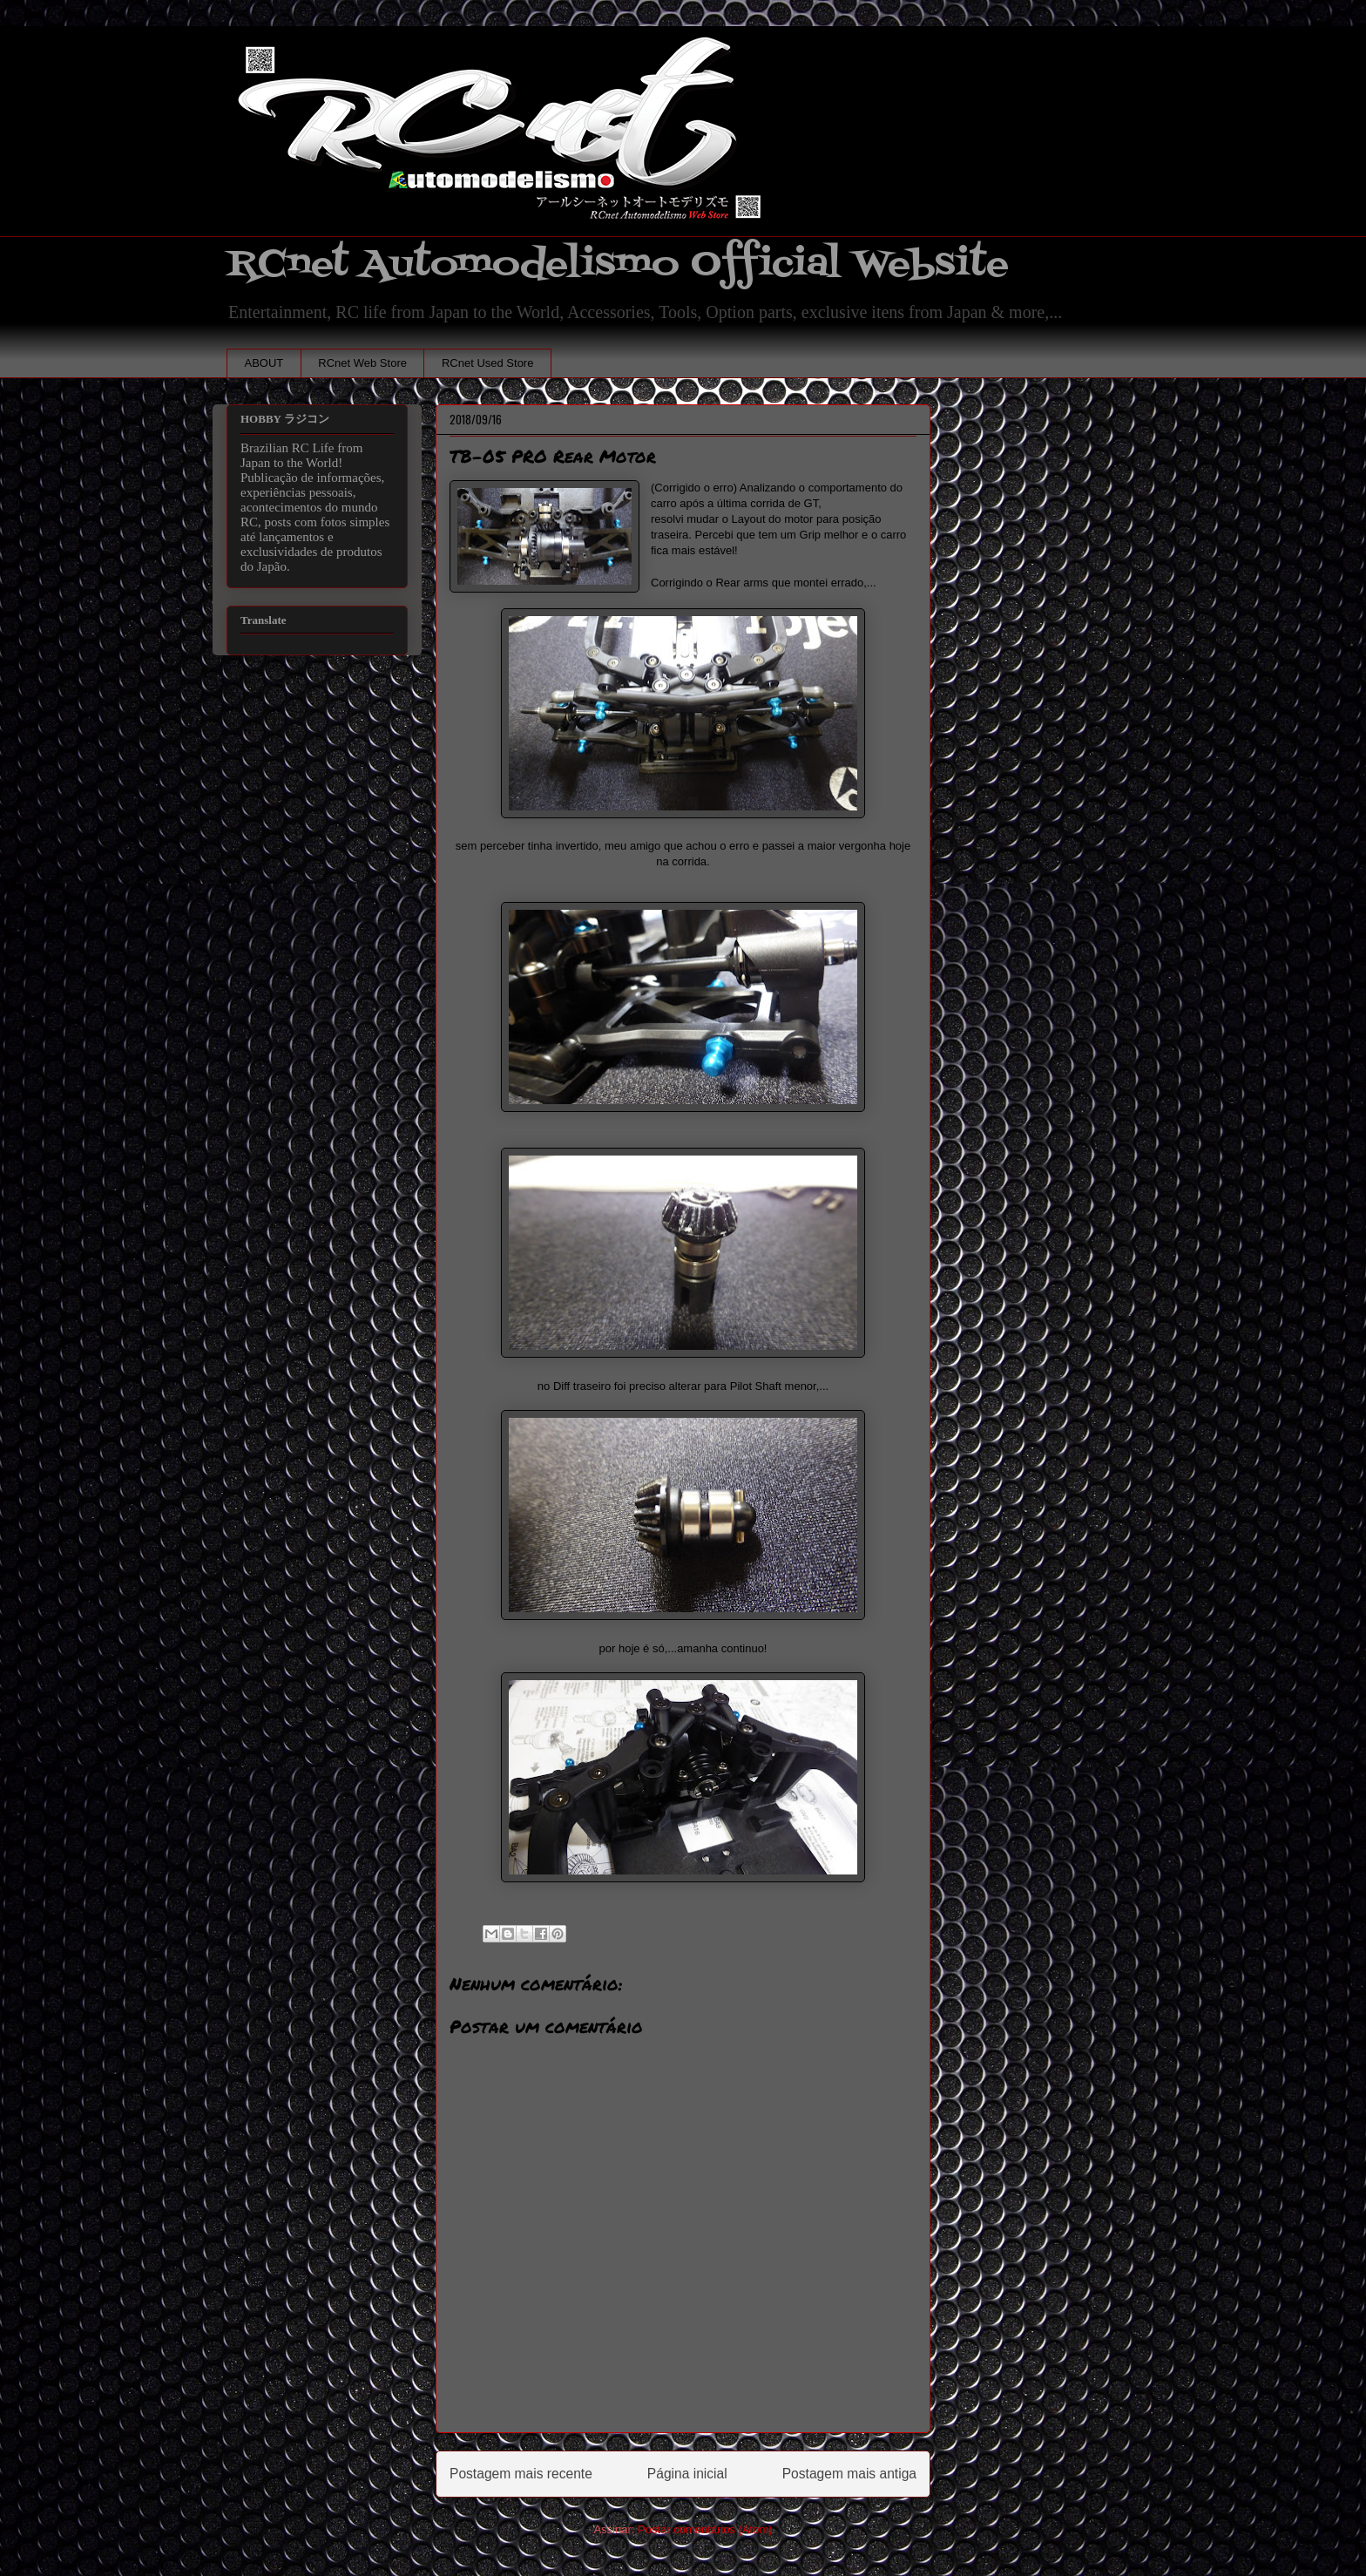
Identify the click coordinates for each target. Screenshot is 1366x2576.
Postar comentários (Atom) (705, 2529)
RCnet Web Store (362, 362)
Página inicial (687, 2473)
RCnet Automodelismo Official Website (618, 264)
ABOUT (264, 362)
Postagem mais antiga (849, 2473)
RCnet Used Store (488, 362)
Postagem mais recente (521, 2473)
